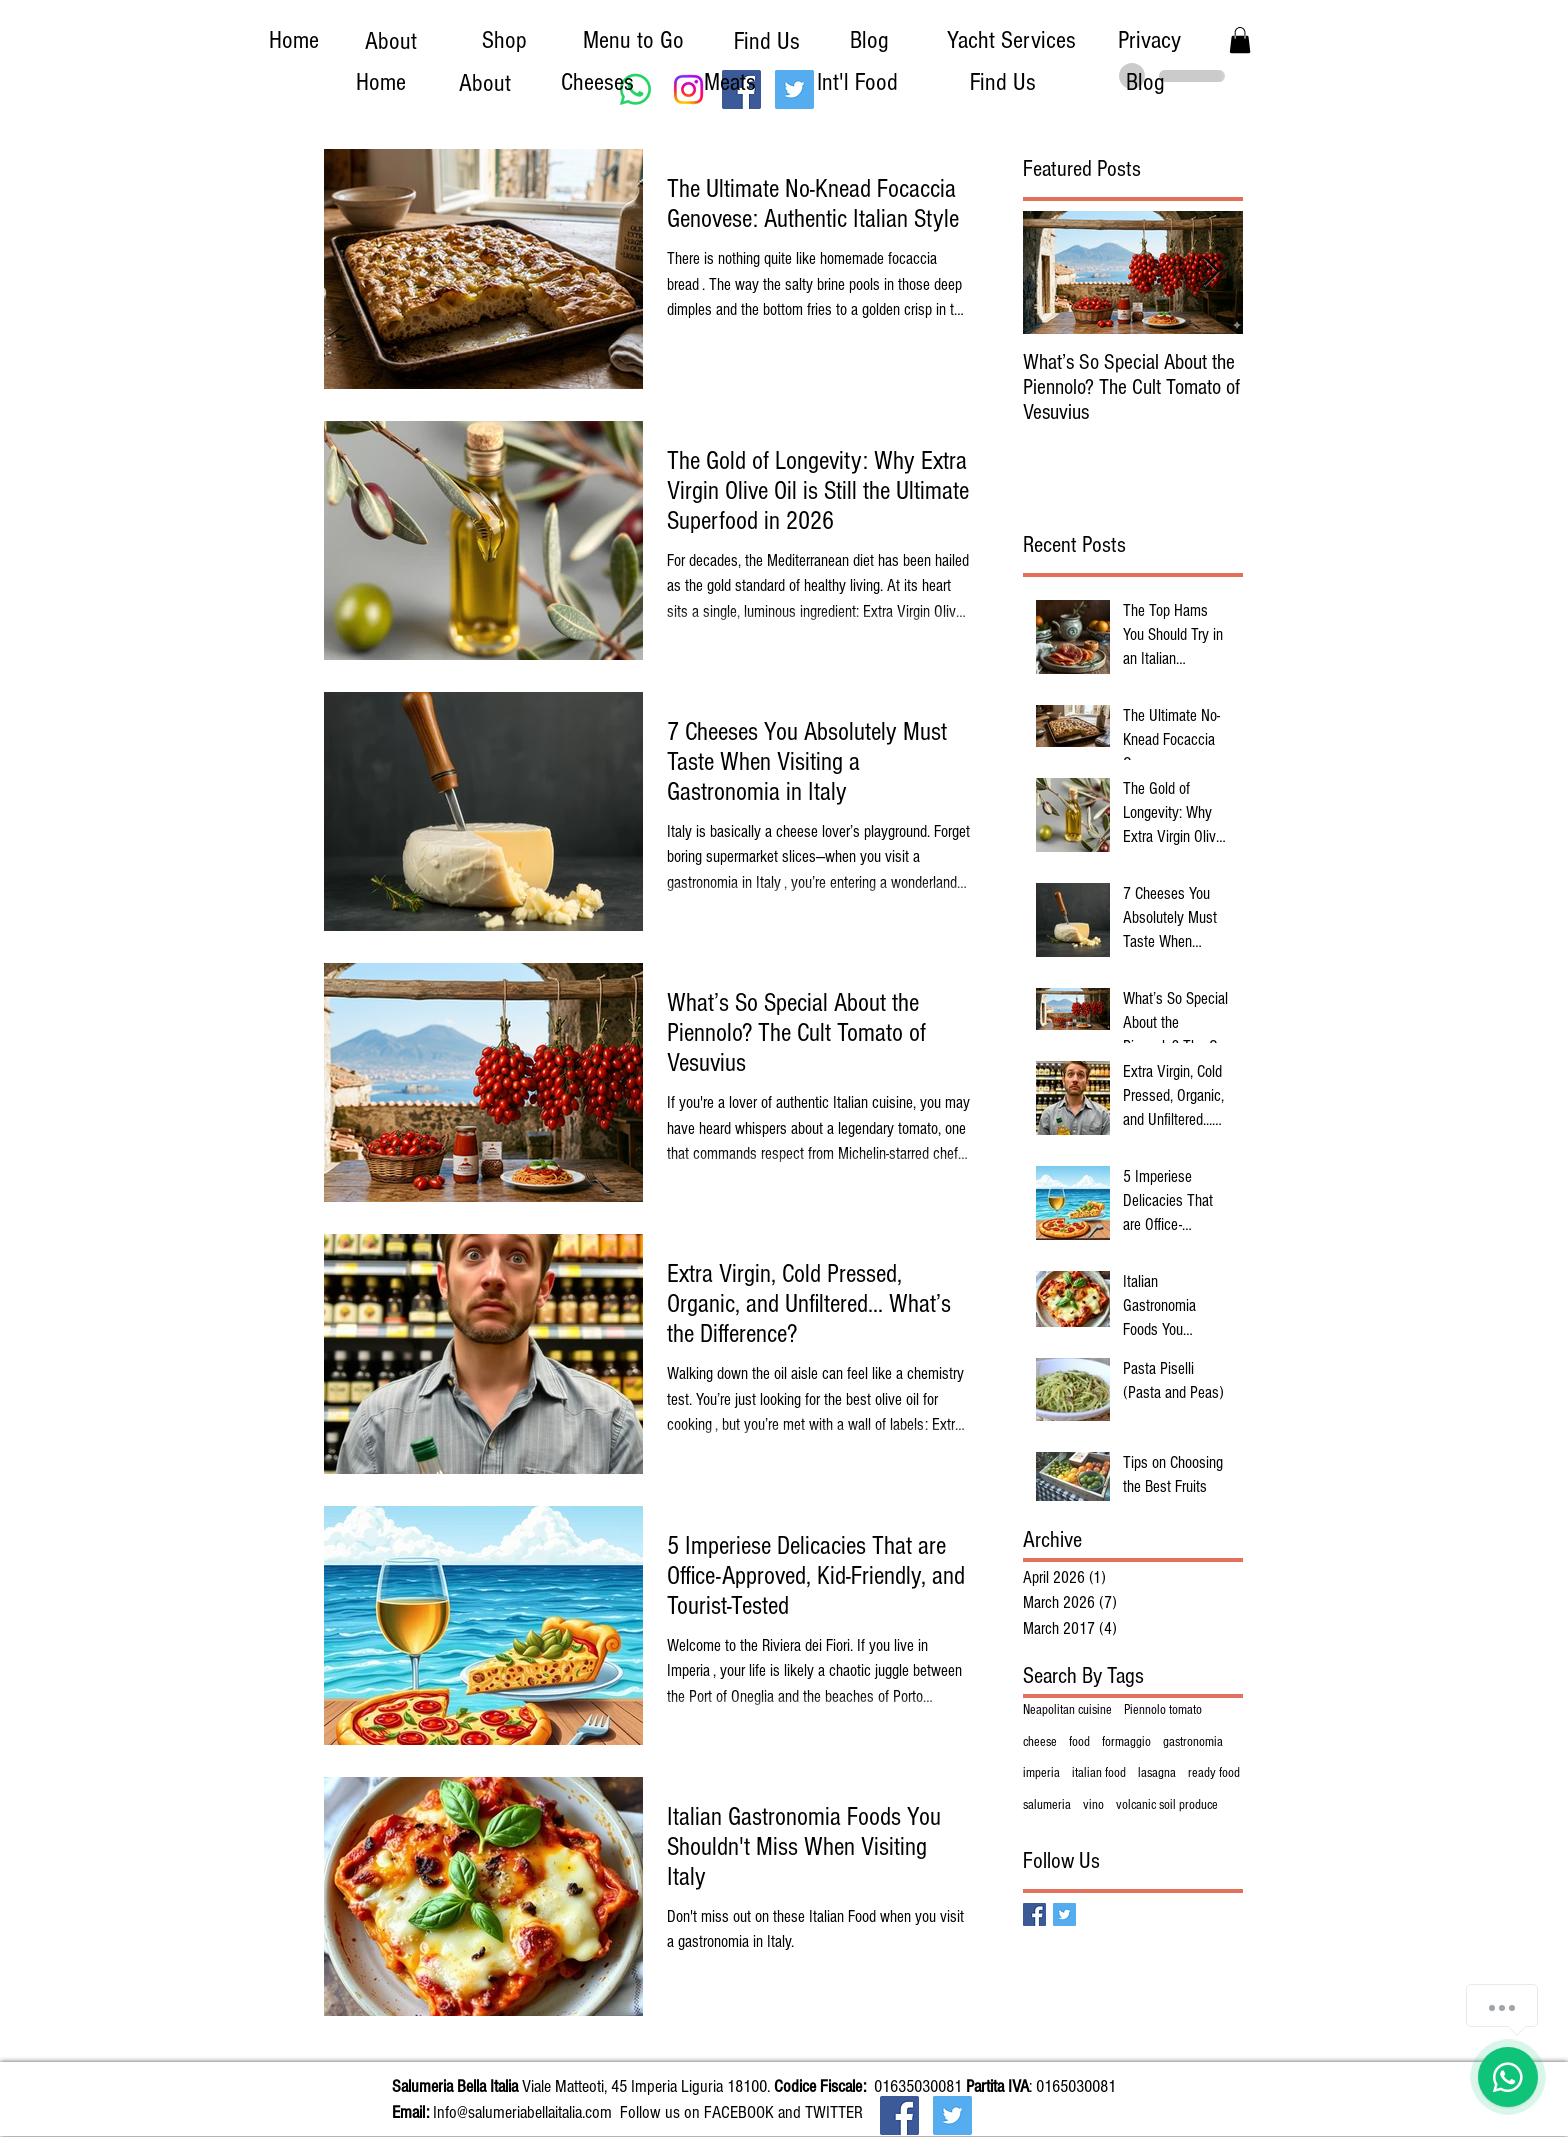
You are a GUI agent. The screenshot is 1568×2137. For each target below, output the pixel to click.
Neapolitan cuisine (1067, 1710)
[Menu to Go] (633, 40)
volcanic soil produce (1167, 1805)
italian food (1099, 1773)
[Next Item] (1211, 273)
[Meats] (730, 82)
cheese (1040, 1742)
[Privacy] (1149, 40)
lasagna (1157, 1773)
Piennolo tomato (1163, 1710)
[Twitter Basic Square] (1064, 1914)
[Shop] (504, 40)
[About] (391, 41)
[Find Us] (767, 41)
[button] (1240, 40)
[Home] (294, 40)
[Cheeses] (597, 82)
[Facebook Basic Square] (1034, 1914)
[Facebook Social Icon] (899, 2115)
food (1079, 1742)
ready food (1214, 1773)
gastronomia (1193, 1742)
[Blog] (869, 40)
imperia (1041, 1773)
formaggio (1126, 1742)
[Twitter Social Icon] (952, 2115)
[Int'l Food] (857, 82)
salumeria (1047, 1805)
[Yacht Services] (1011, 40)
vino (1093, 1805)
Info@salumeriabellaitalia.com (522, 2112)
